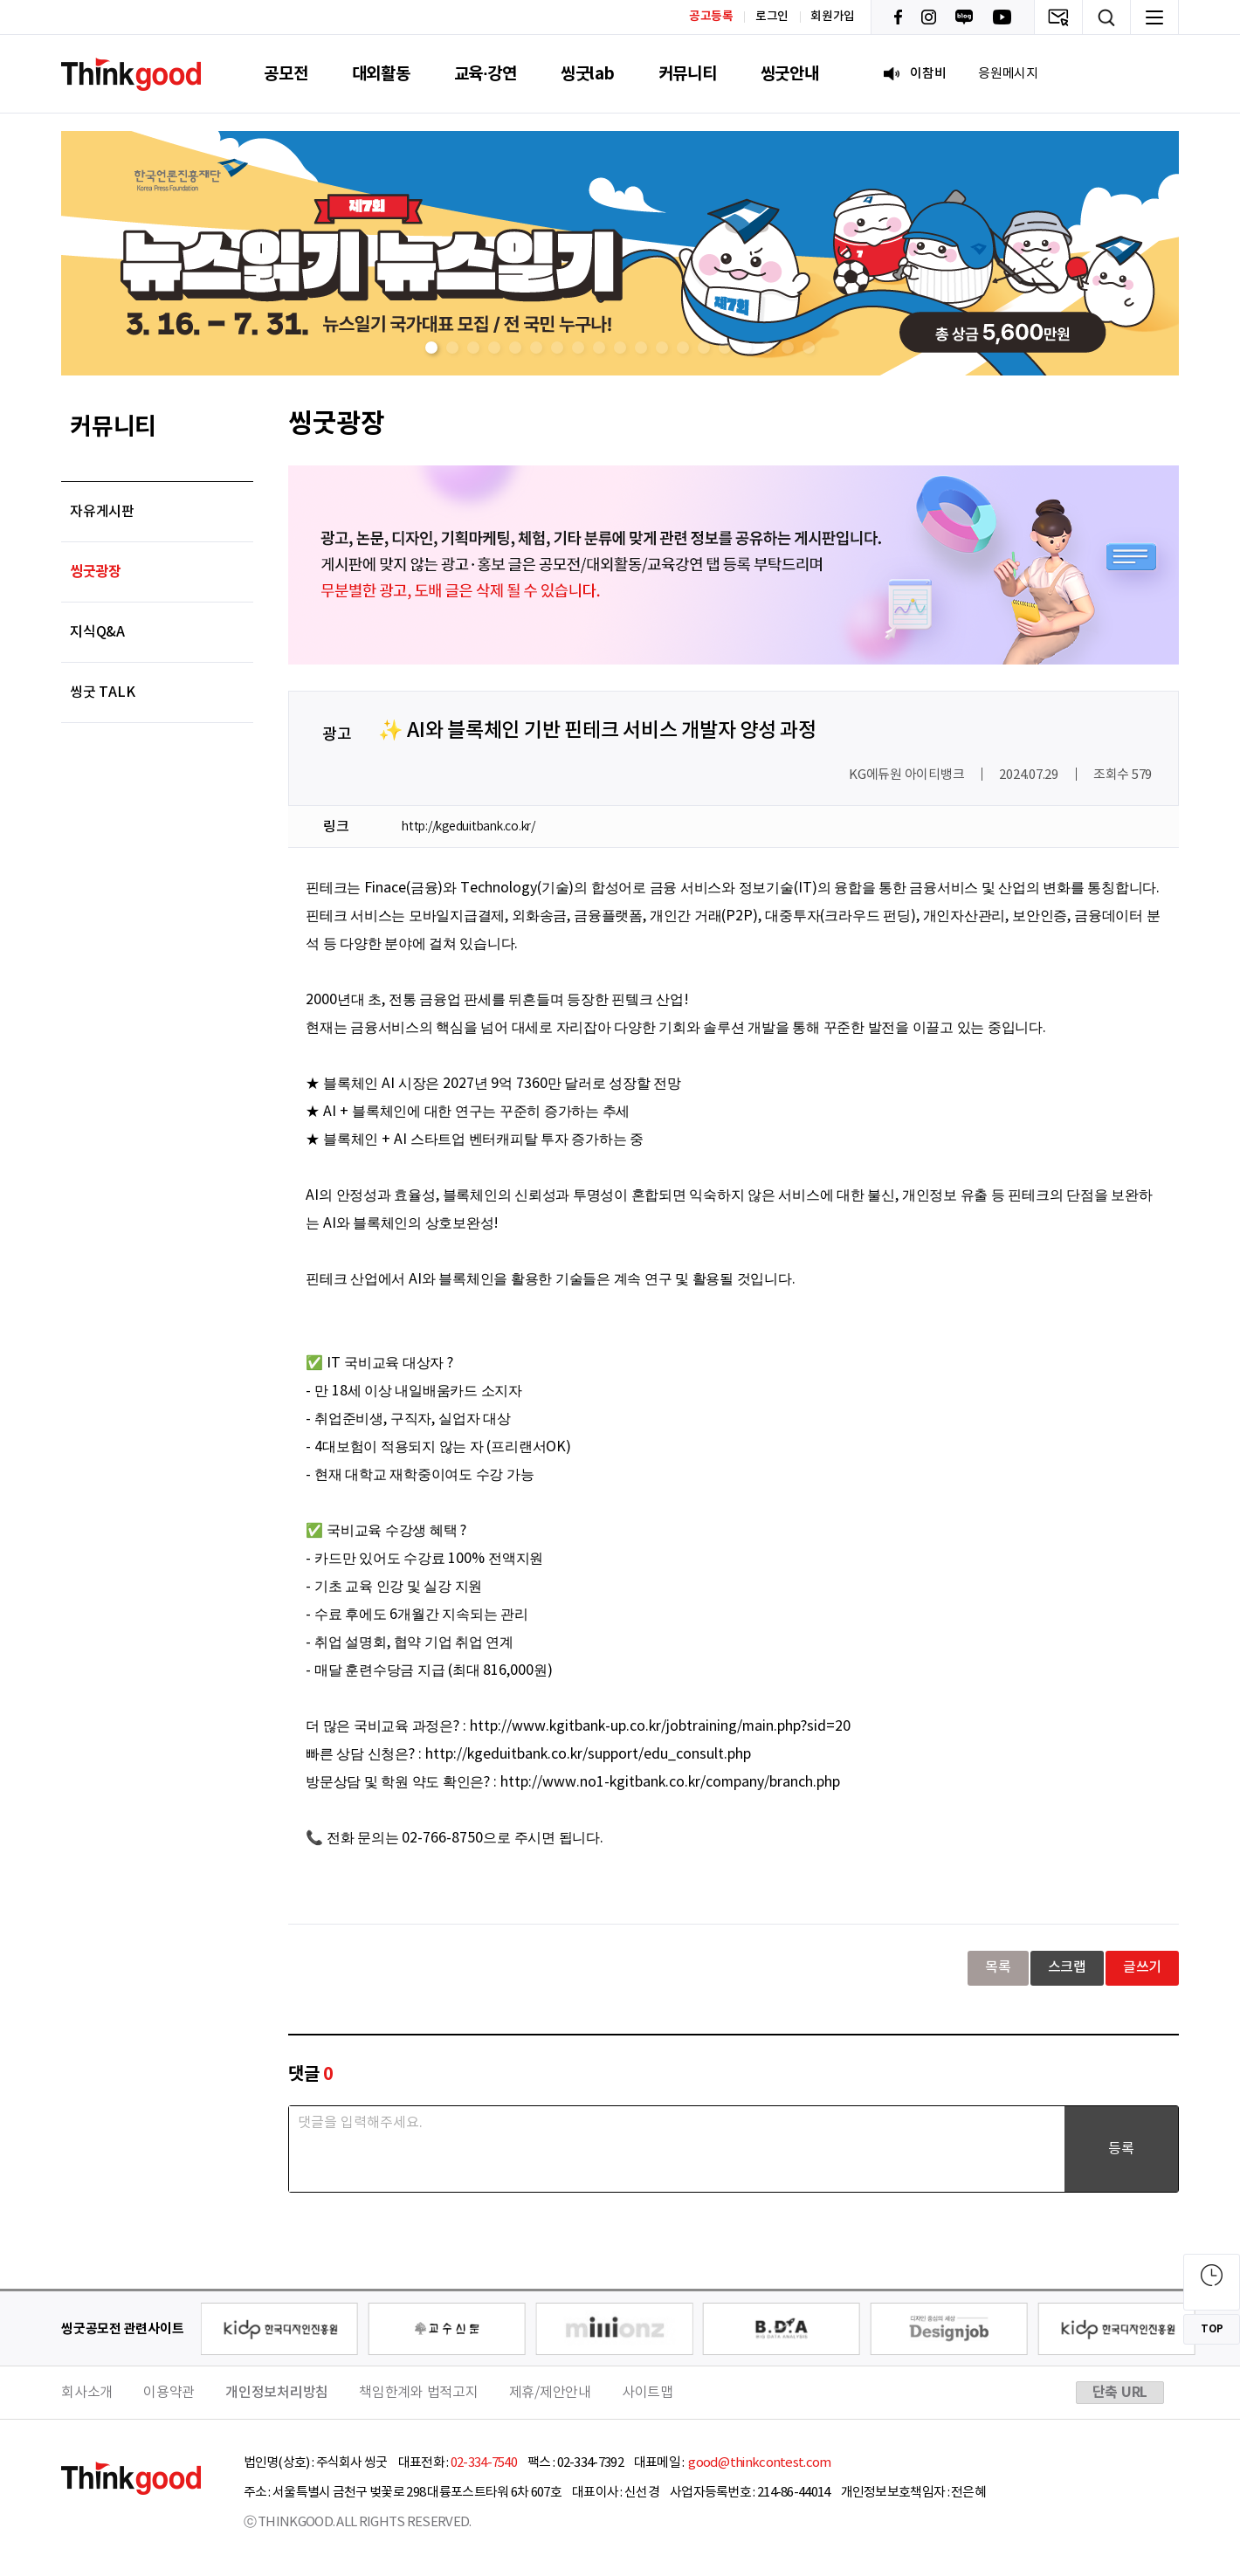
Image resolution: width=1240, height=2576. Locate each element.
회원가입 (832, 17)
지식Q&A (97, 632)
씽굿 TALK (102, 692)
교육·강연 (485, 74)
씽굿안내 (790, 74)
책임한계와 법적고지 (419, 2392)
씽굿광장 (95, 572)
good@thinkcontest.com (758, 2462)
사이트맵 (647, 2392)
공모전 (285, 74)
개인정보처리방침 (276, 2392)
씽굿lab (588, 74)
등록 (1121, 2149)
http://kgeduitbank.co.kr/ (468, 827)
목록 (998, 1967)
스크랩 (1067, 1967)
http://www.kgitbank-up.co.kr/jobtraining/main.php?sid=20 (660, 1726)
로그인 (772, 17)
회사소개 (87, 2392)
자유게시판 (102, 512)
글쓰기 (1142, 1967)
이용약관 (169, 2392)
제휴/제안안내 (550, 2392)
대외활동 (381, 74)
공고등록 (711, 16)
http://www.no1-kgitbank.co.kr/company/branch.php (670, 1782)
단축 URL (1120, 2392)
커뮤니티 (687, 74)
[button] (431, 347)
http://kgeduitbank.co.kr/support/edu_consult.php (588, 1754)
